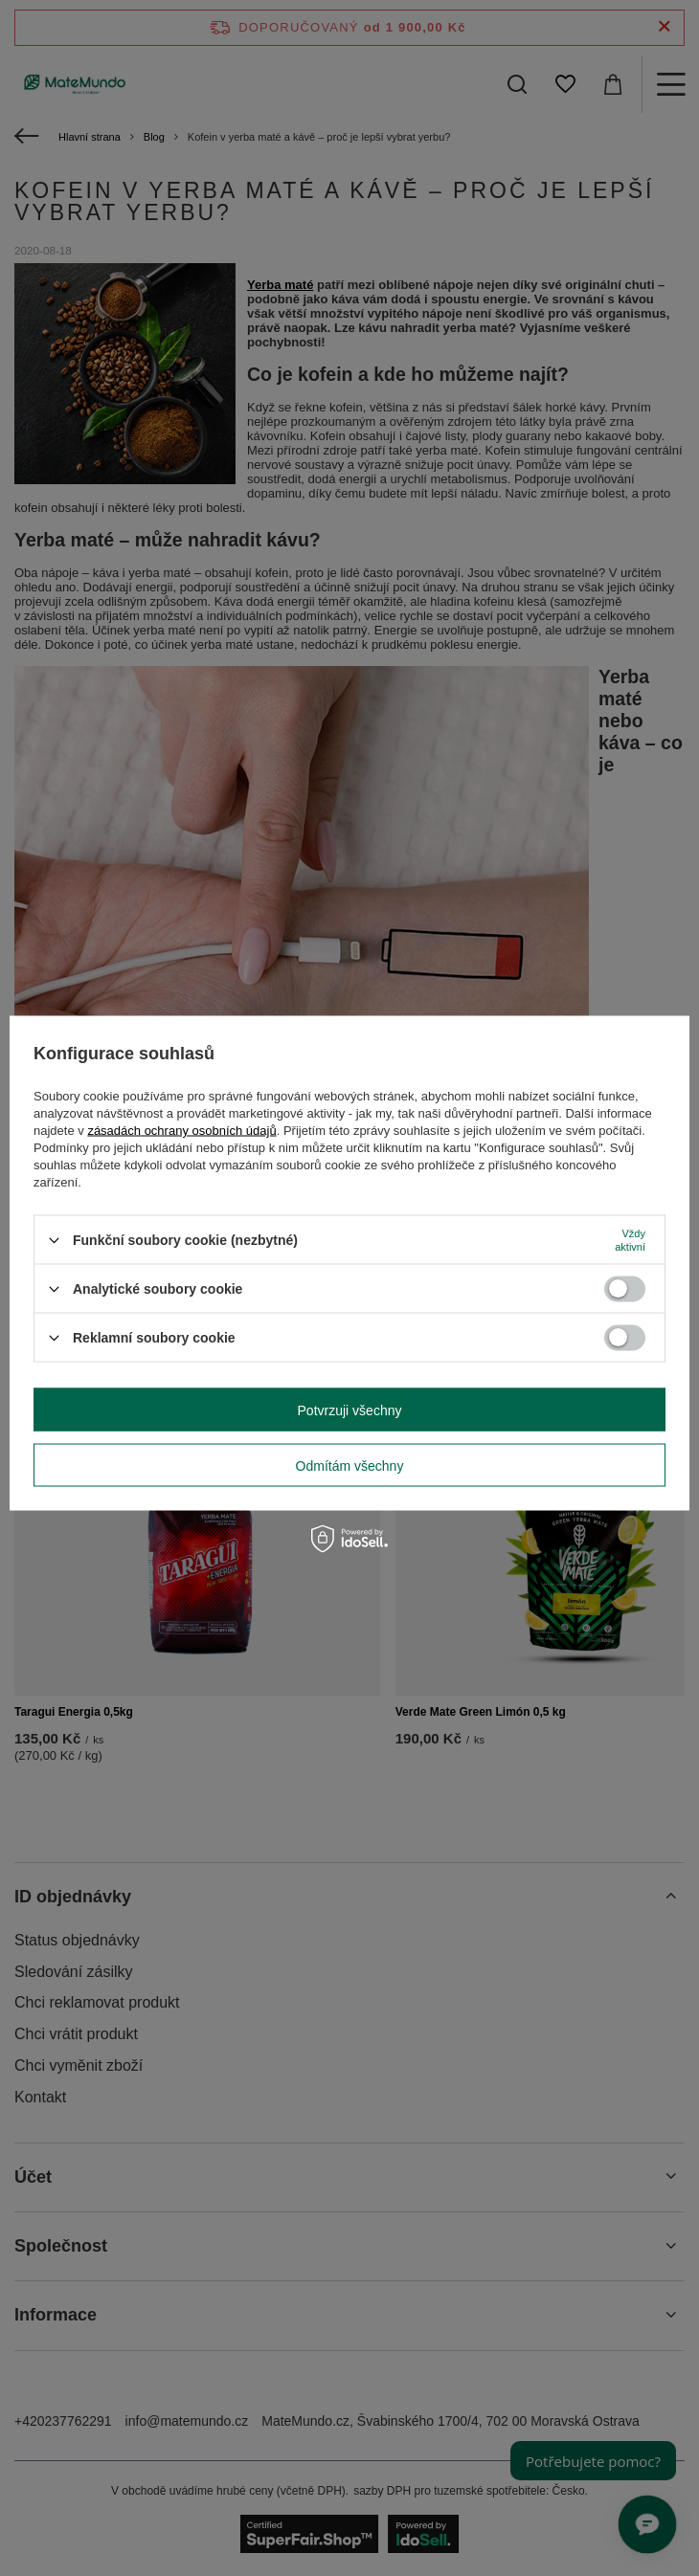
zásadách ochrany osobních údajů (181, 1130)
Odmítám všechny (350, 1465)
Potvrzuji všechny (350, 1409)
